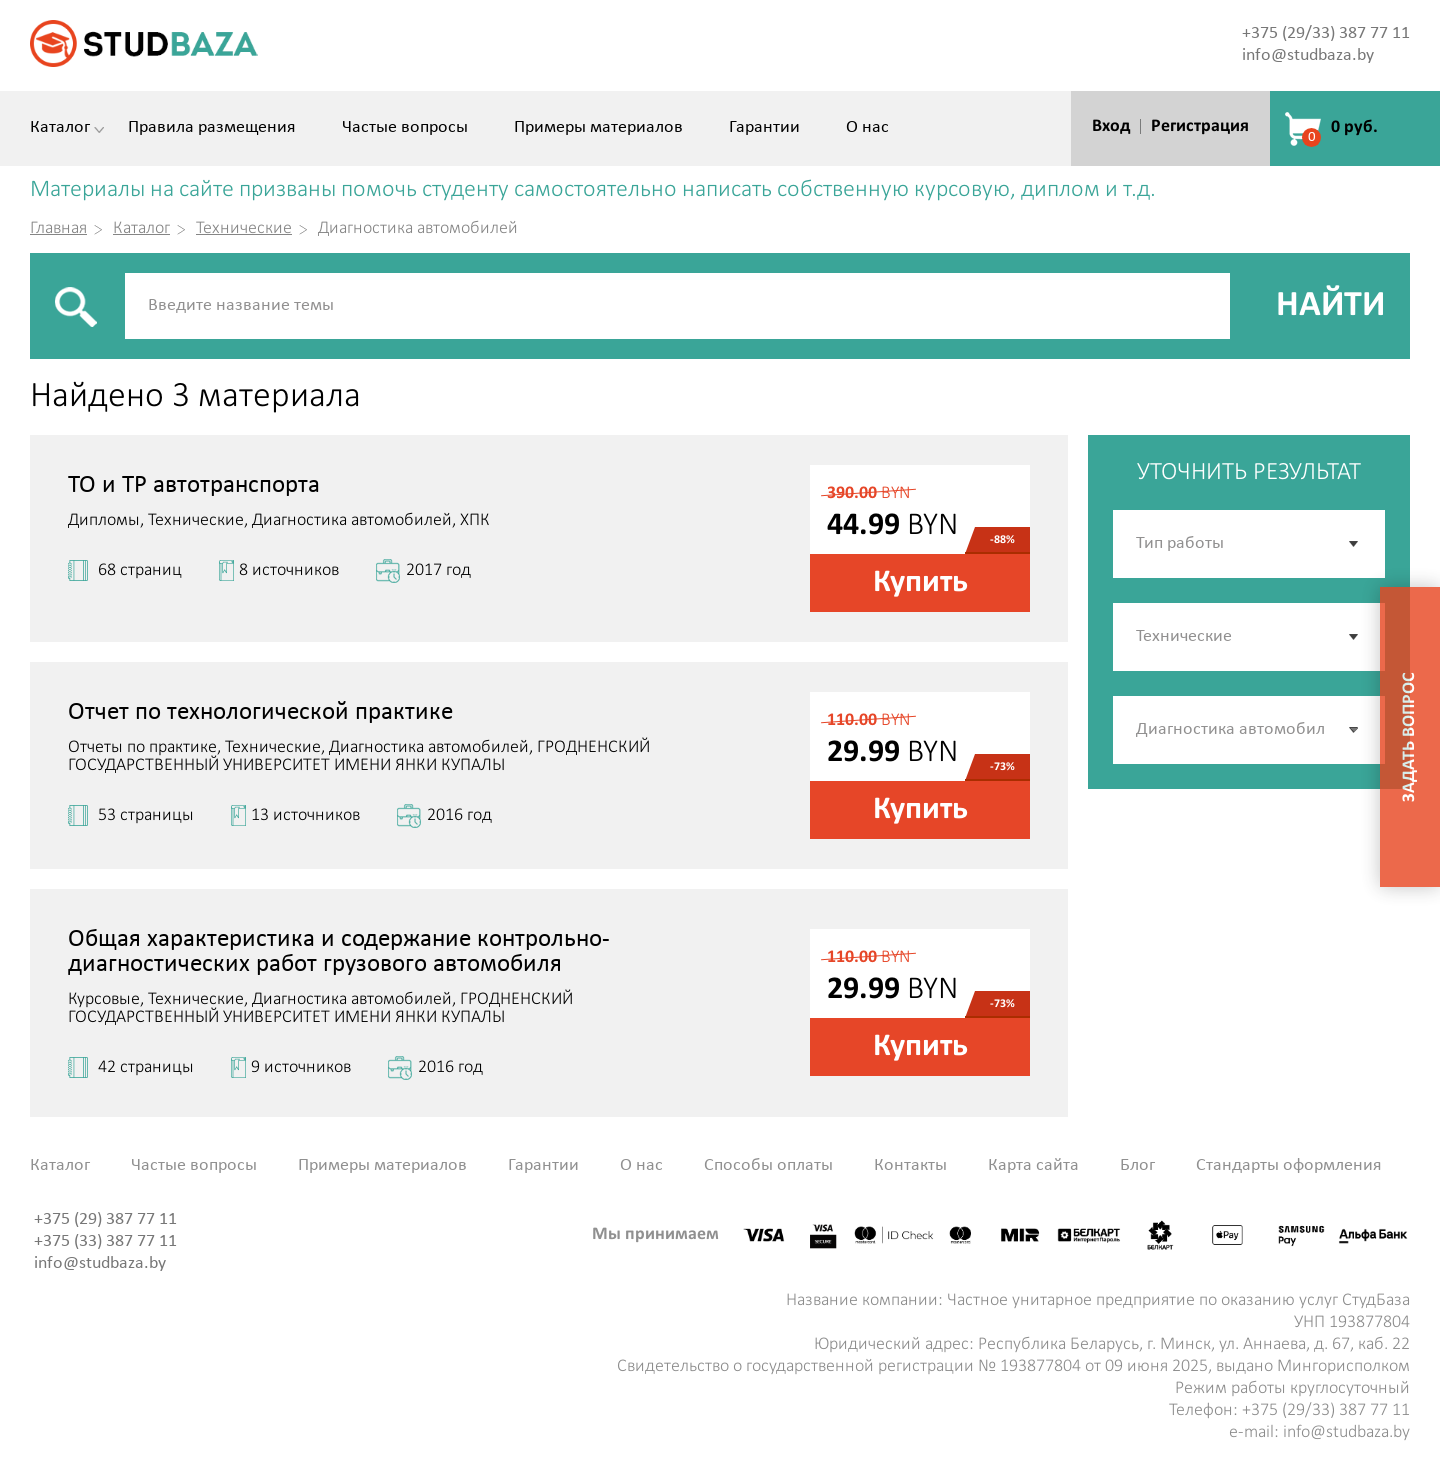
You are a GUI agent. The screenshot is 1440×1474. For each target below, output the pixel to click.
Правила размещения (212, 128)
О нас (867, 128)
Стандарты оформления (1289, 1166)
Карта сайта (1033, 1166)
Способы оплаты (768, 1166)
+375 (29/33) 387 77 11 (1326, 33)
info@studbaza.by (1308, 55)
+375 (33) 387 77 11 (105, 1241)
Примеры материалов (598, 128)
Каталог (60, 128)
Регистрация (1200, 126)
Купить (920, 583)
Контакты (910, 1166)
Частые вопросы (405, 128)
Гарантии (764, 128)
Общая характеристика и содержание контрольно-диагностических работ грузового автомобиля (339, 952)
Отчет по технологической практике (260, 712)
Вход (1111, 126)
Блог (1137, 1166)
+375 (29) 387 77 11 (105, 1219)
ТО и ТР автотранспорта (194, 485)
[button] (1355, 730)
